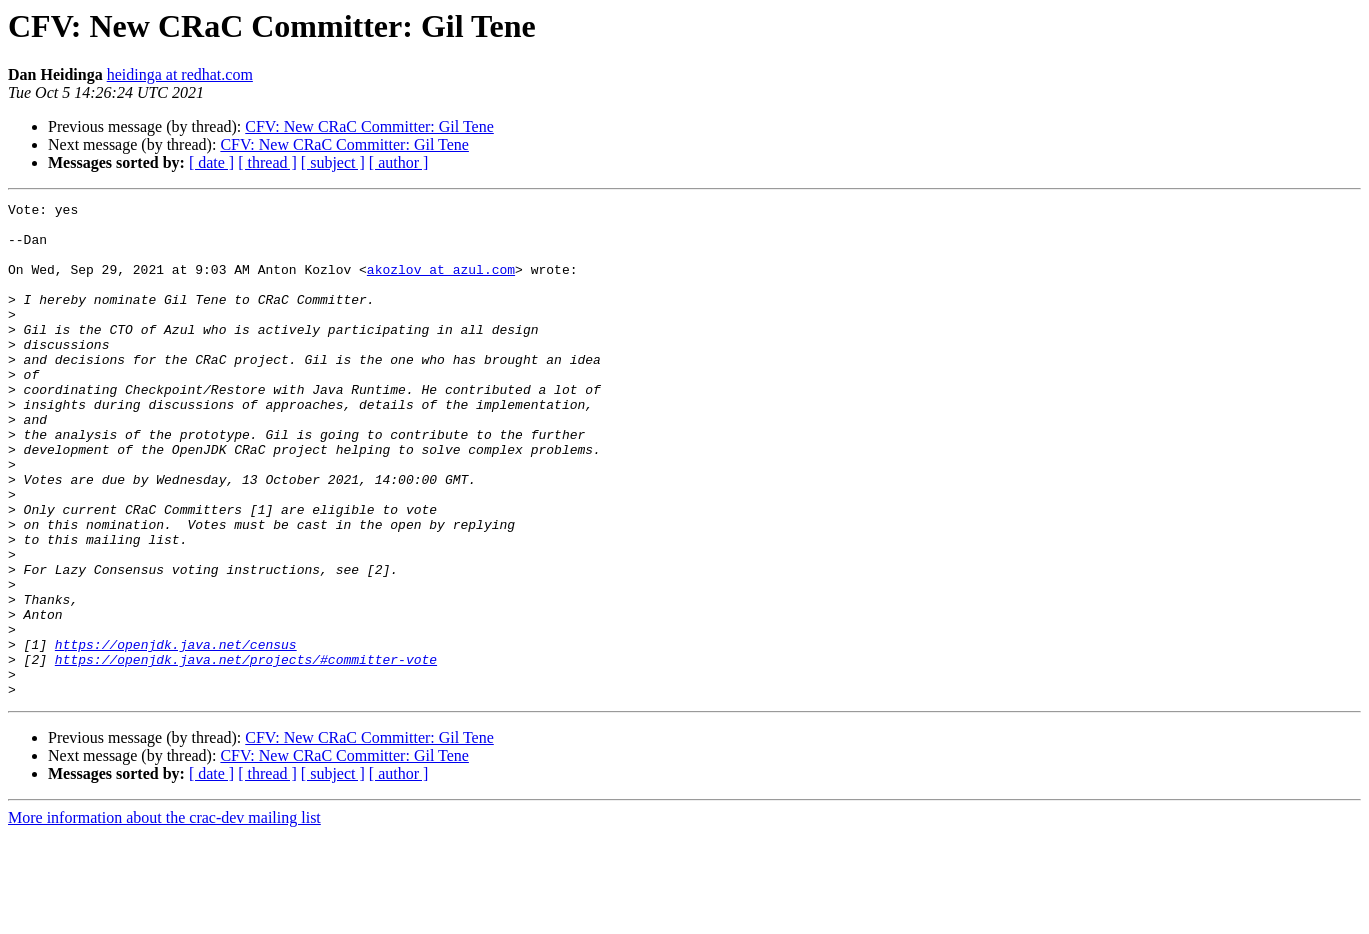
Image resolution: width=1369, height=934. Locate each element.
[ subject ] (333, 162)
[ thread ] (267, 162)
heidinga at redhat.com (180, 74)
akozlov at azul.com (441, 284)
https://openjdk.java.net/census (176, 734)
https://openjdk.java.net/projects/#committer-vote (246, 752)
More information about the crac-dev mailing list (164, 916)
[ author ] (399, 162)
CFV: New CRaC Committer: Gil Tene (369, 126)
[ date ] (211, 162)
